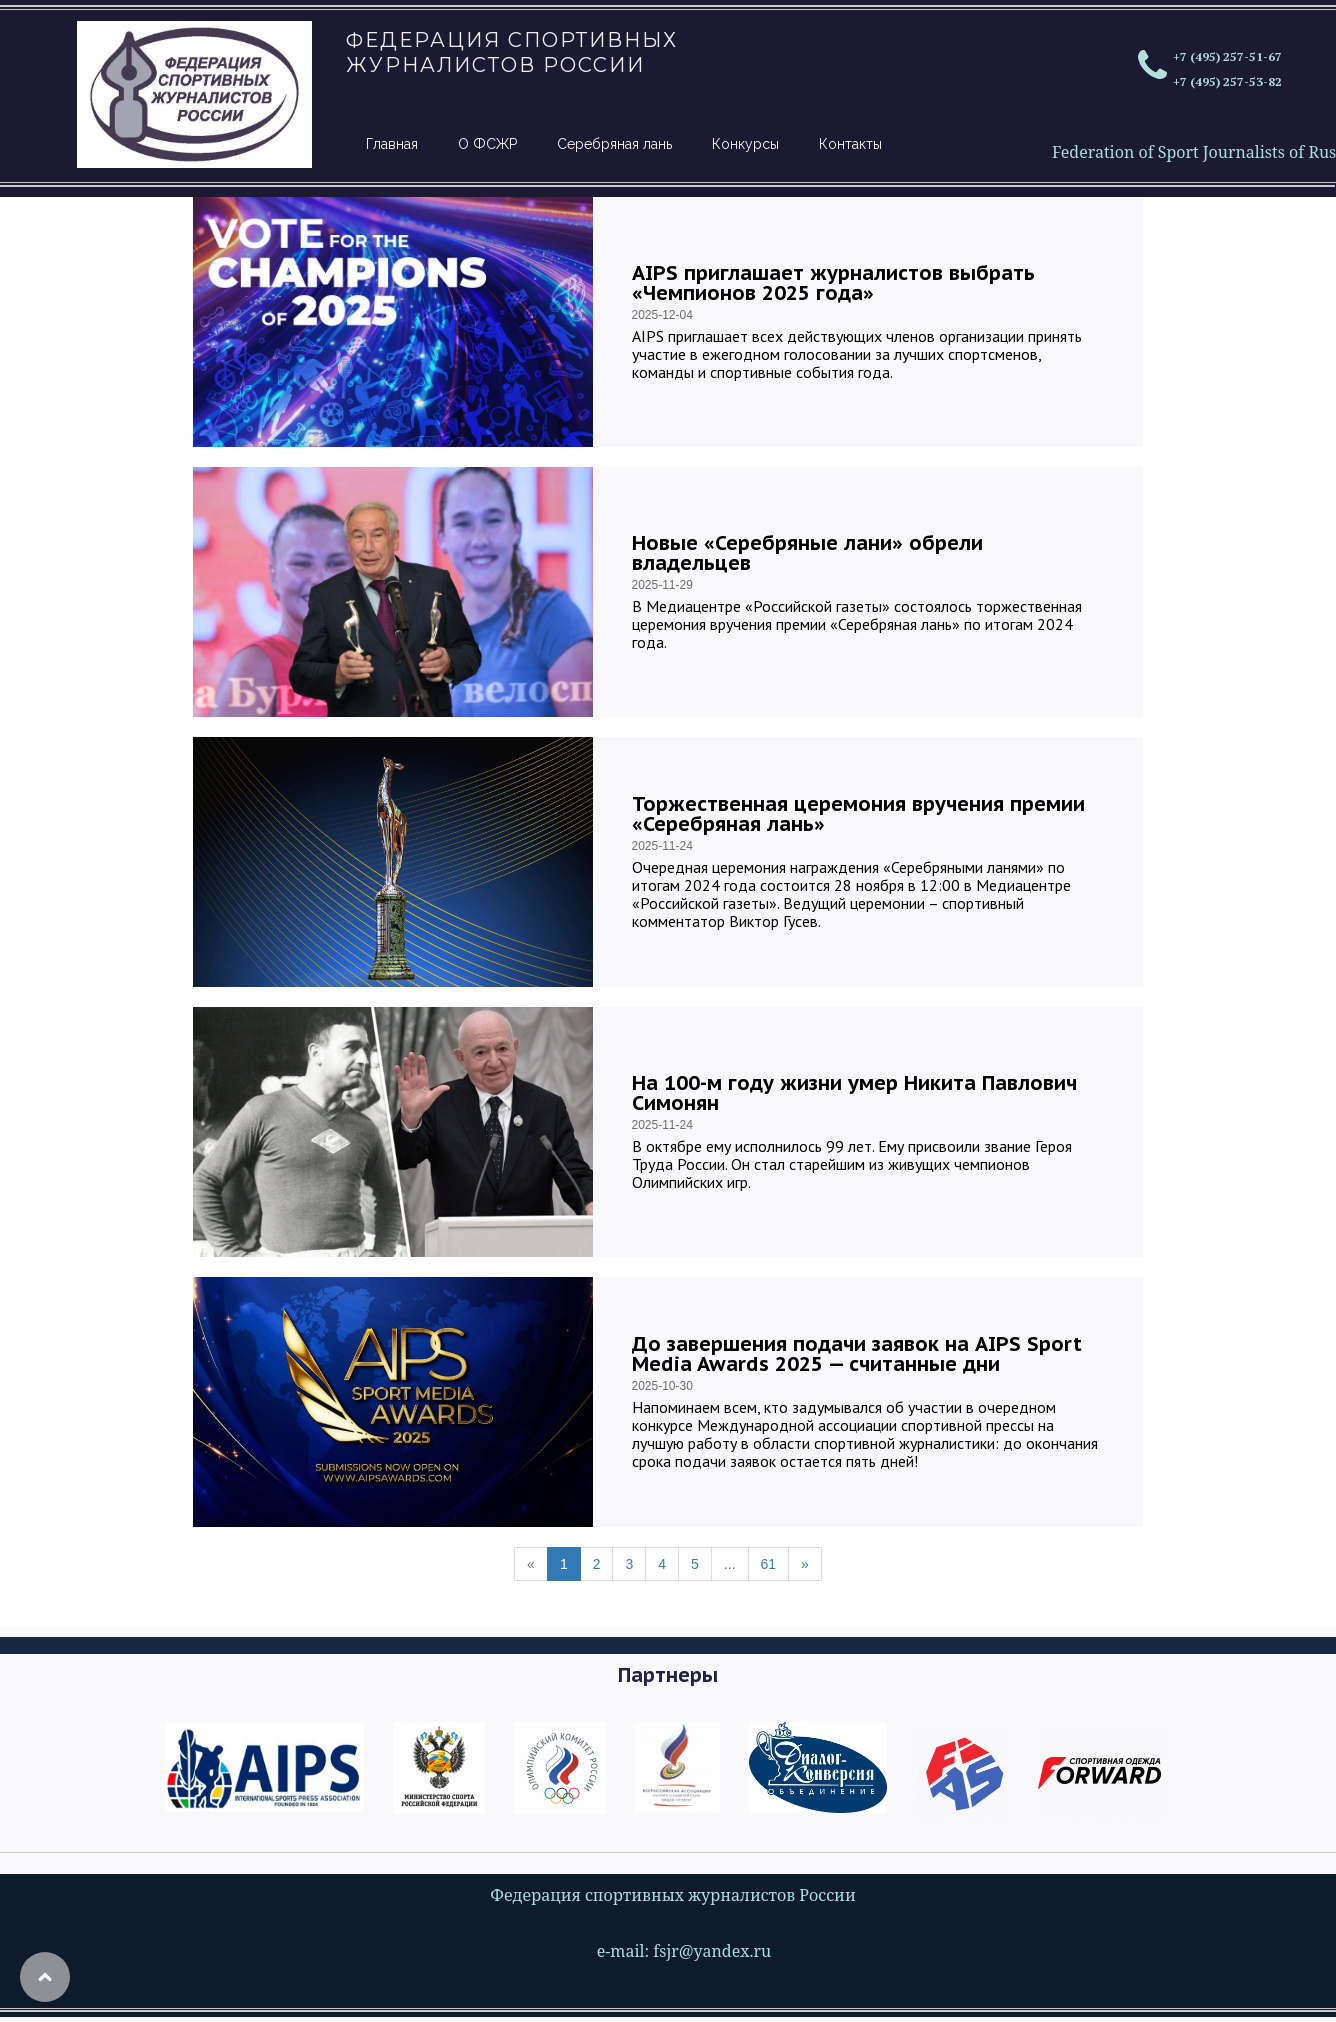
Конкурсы (745, 144)
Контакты (850, 144)
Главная (392, 144)
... (730, 1564)
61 (769, 1564)
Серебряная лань (614, 144)
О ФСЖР (487, 144)
